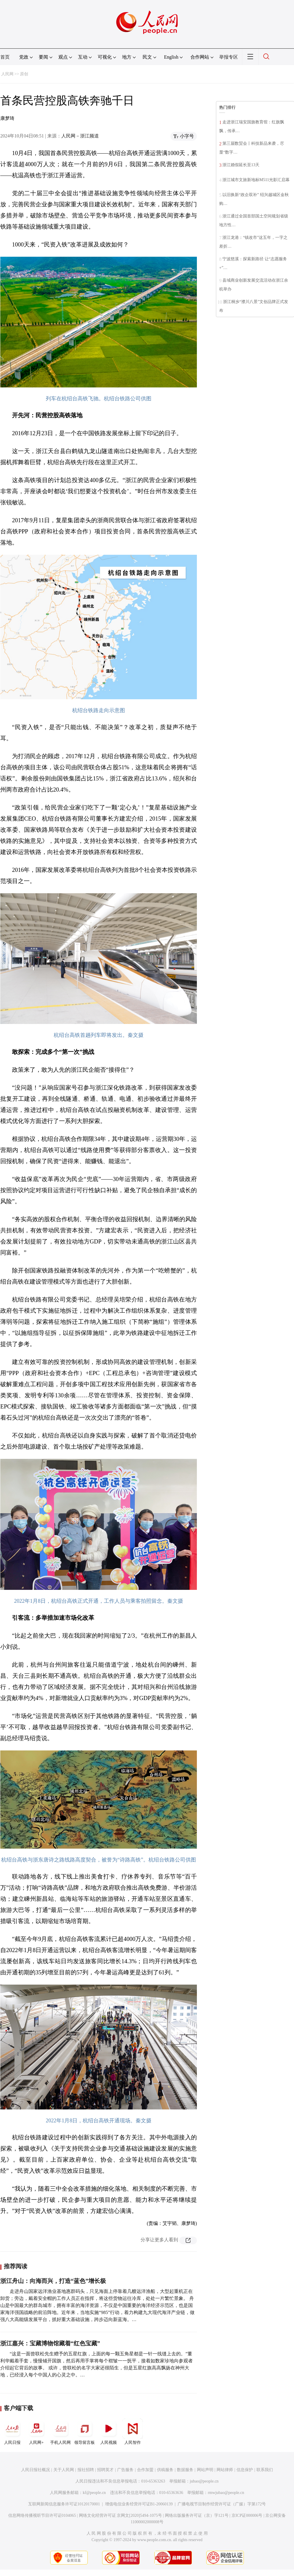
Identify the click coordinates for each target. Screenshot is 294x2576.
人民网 (7, 74)
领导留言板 (84, 2431)
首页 (5, 57)
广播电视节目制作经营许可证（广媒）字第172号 (222, 2504)
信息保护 (244, 2470)
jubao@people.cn (204, 2481)
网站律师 (225, 2470)
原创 (24, 74)
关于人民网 (63, 2470)
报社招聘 (85, 2470)
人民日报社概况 (35, 2470)
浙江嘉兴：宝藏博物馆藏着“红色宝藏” (50, 2343)
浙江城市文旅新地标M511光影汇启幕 (256, 180)
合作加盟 (145, 2470)
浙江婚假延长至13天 (240, 165)
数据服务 (185, 2470)
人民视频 (108, 2431)
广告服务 (125, 2470)
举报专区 (228, 57)
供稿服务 (165, 2470)
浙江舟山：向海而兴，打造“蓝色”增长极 (53, 2281)
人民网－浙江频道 (80, 135)
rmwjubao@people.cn (226, 2492)
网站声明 (205, 2470)
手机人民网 (60, 2431)
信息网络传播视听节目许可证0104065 (42, 2515)
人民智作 (132, 2431)
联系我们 (264, 2470)
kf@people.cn (94, 2492)
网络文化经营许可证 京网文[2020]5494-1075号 (120, 2515)
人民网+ (36, 2431)
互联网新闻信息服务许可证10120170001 (64, 2504)
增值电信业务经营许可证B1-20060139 (139, 2504)
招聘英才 (105, 2470)
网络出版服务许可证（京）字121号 (197, 2515)
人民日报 (12, 2431)
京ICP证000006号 (247, 2515)
